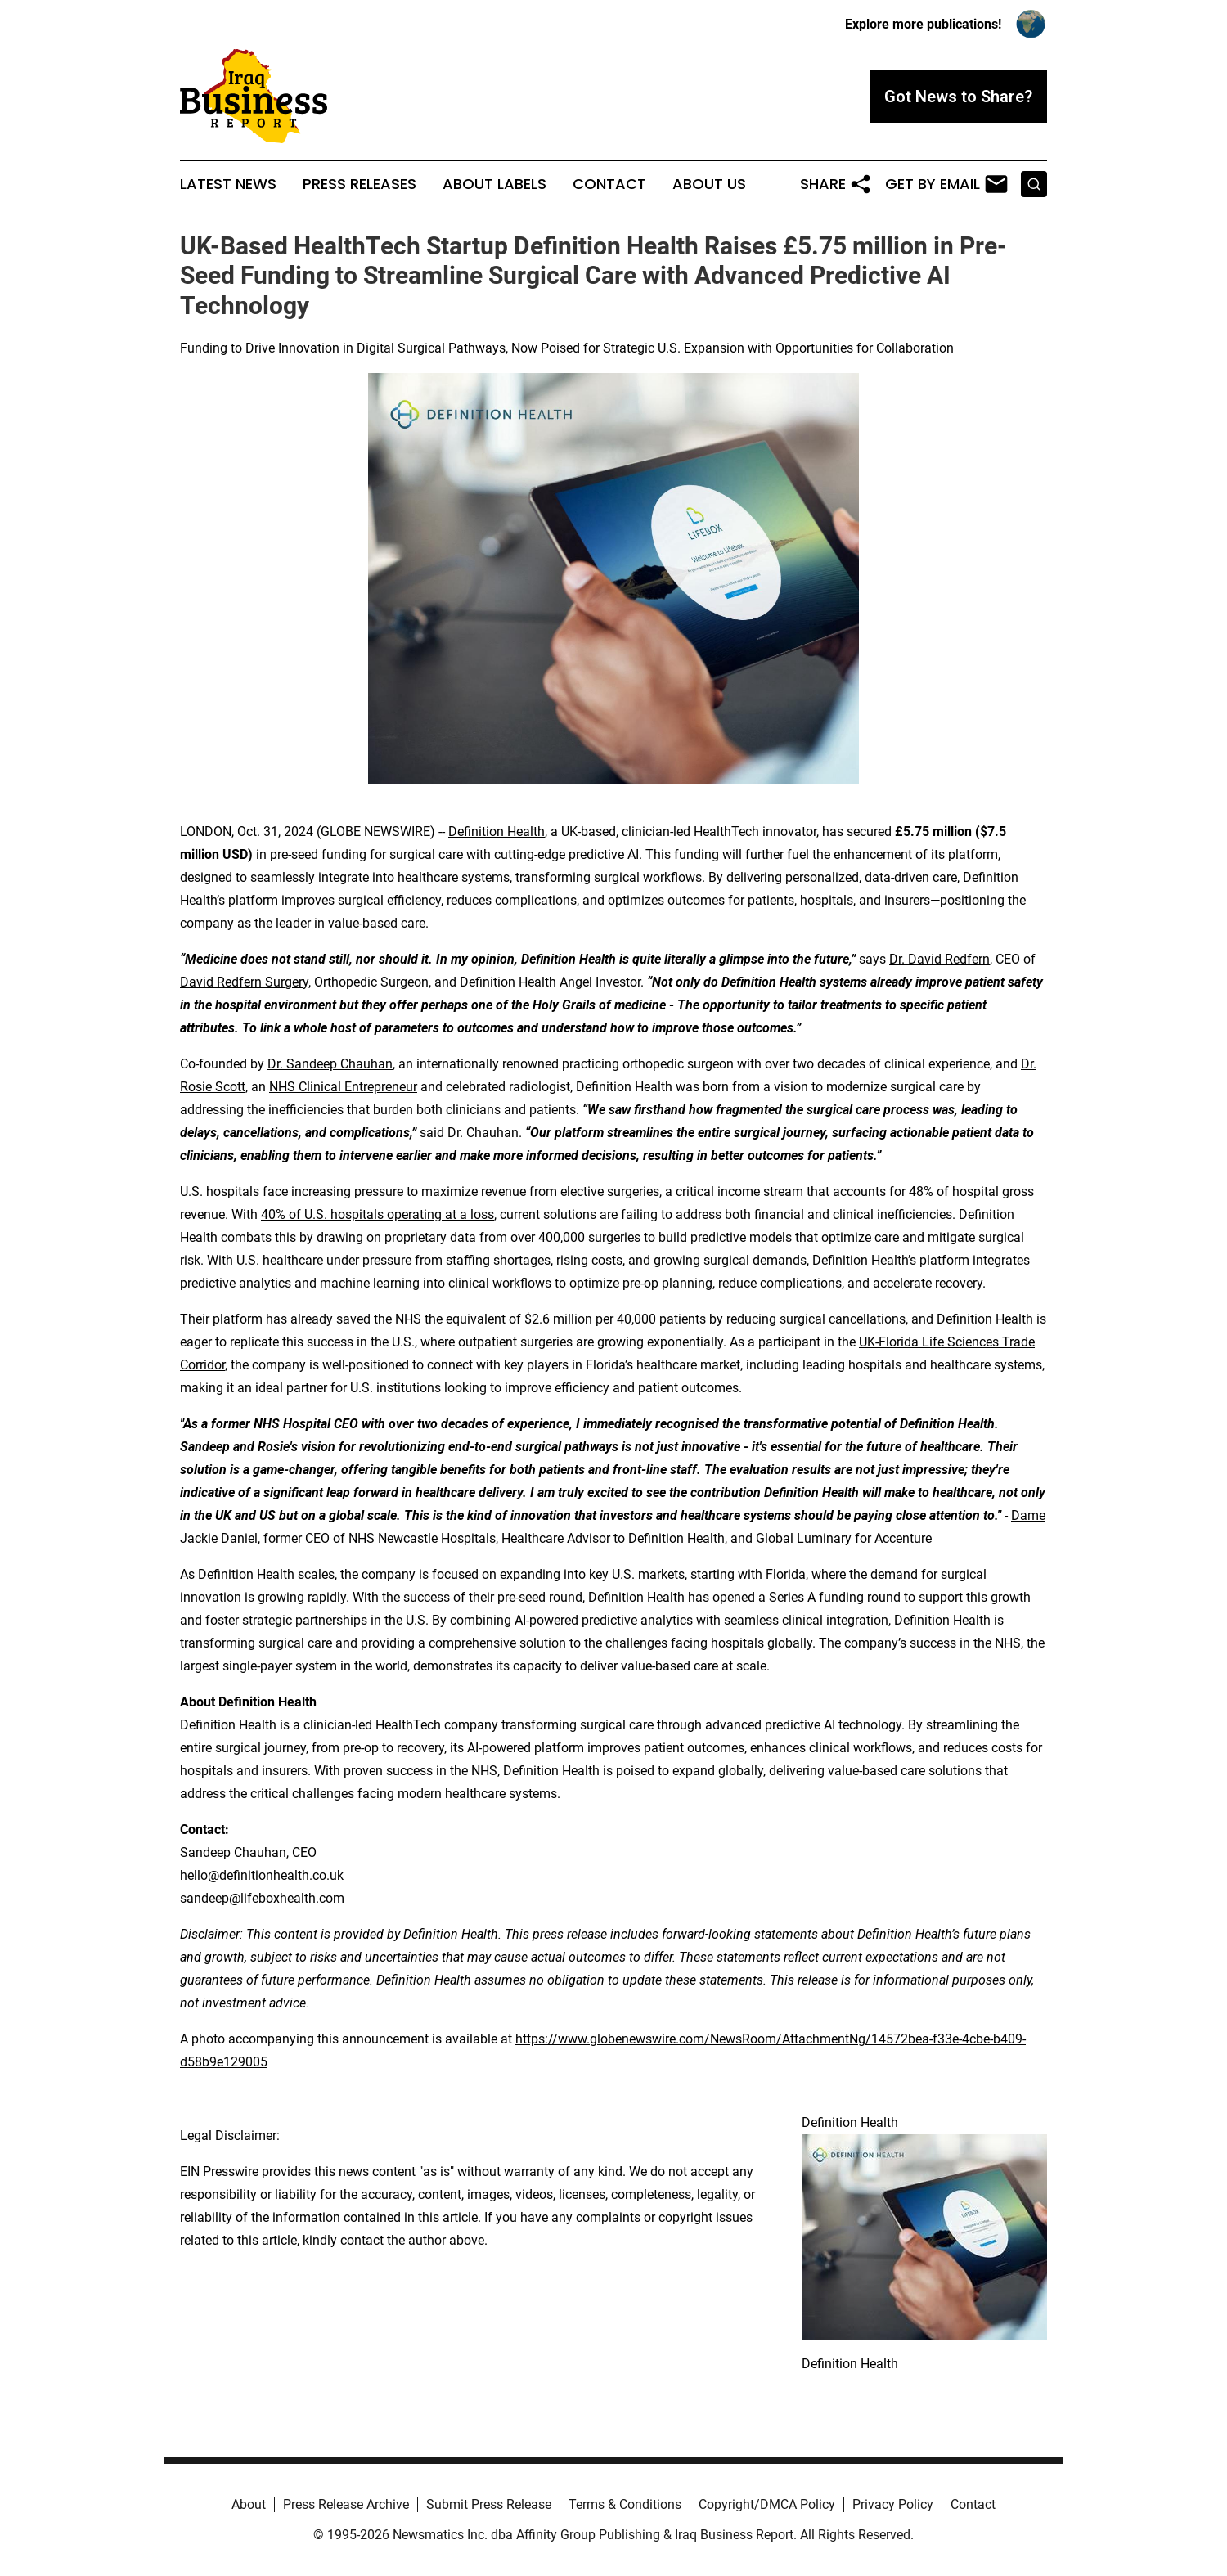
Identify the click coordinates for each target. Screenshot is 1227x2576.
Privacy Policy (892, 2504)
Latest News (228, 184)
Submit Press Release (488, 2504)
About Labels (494, 184)
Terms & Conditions (625, 2504)
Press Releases (359, 184)
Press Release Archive (346, 2504)
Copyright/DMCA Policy (767, 2504)
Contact (609, 184)
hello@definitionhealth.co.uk (262, 1875)
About (248, 2504)
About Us (709, 184)
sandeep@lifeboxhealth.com (262, 1898)
